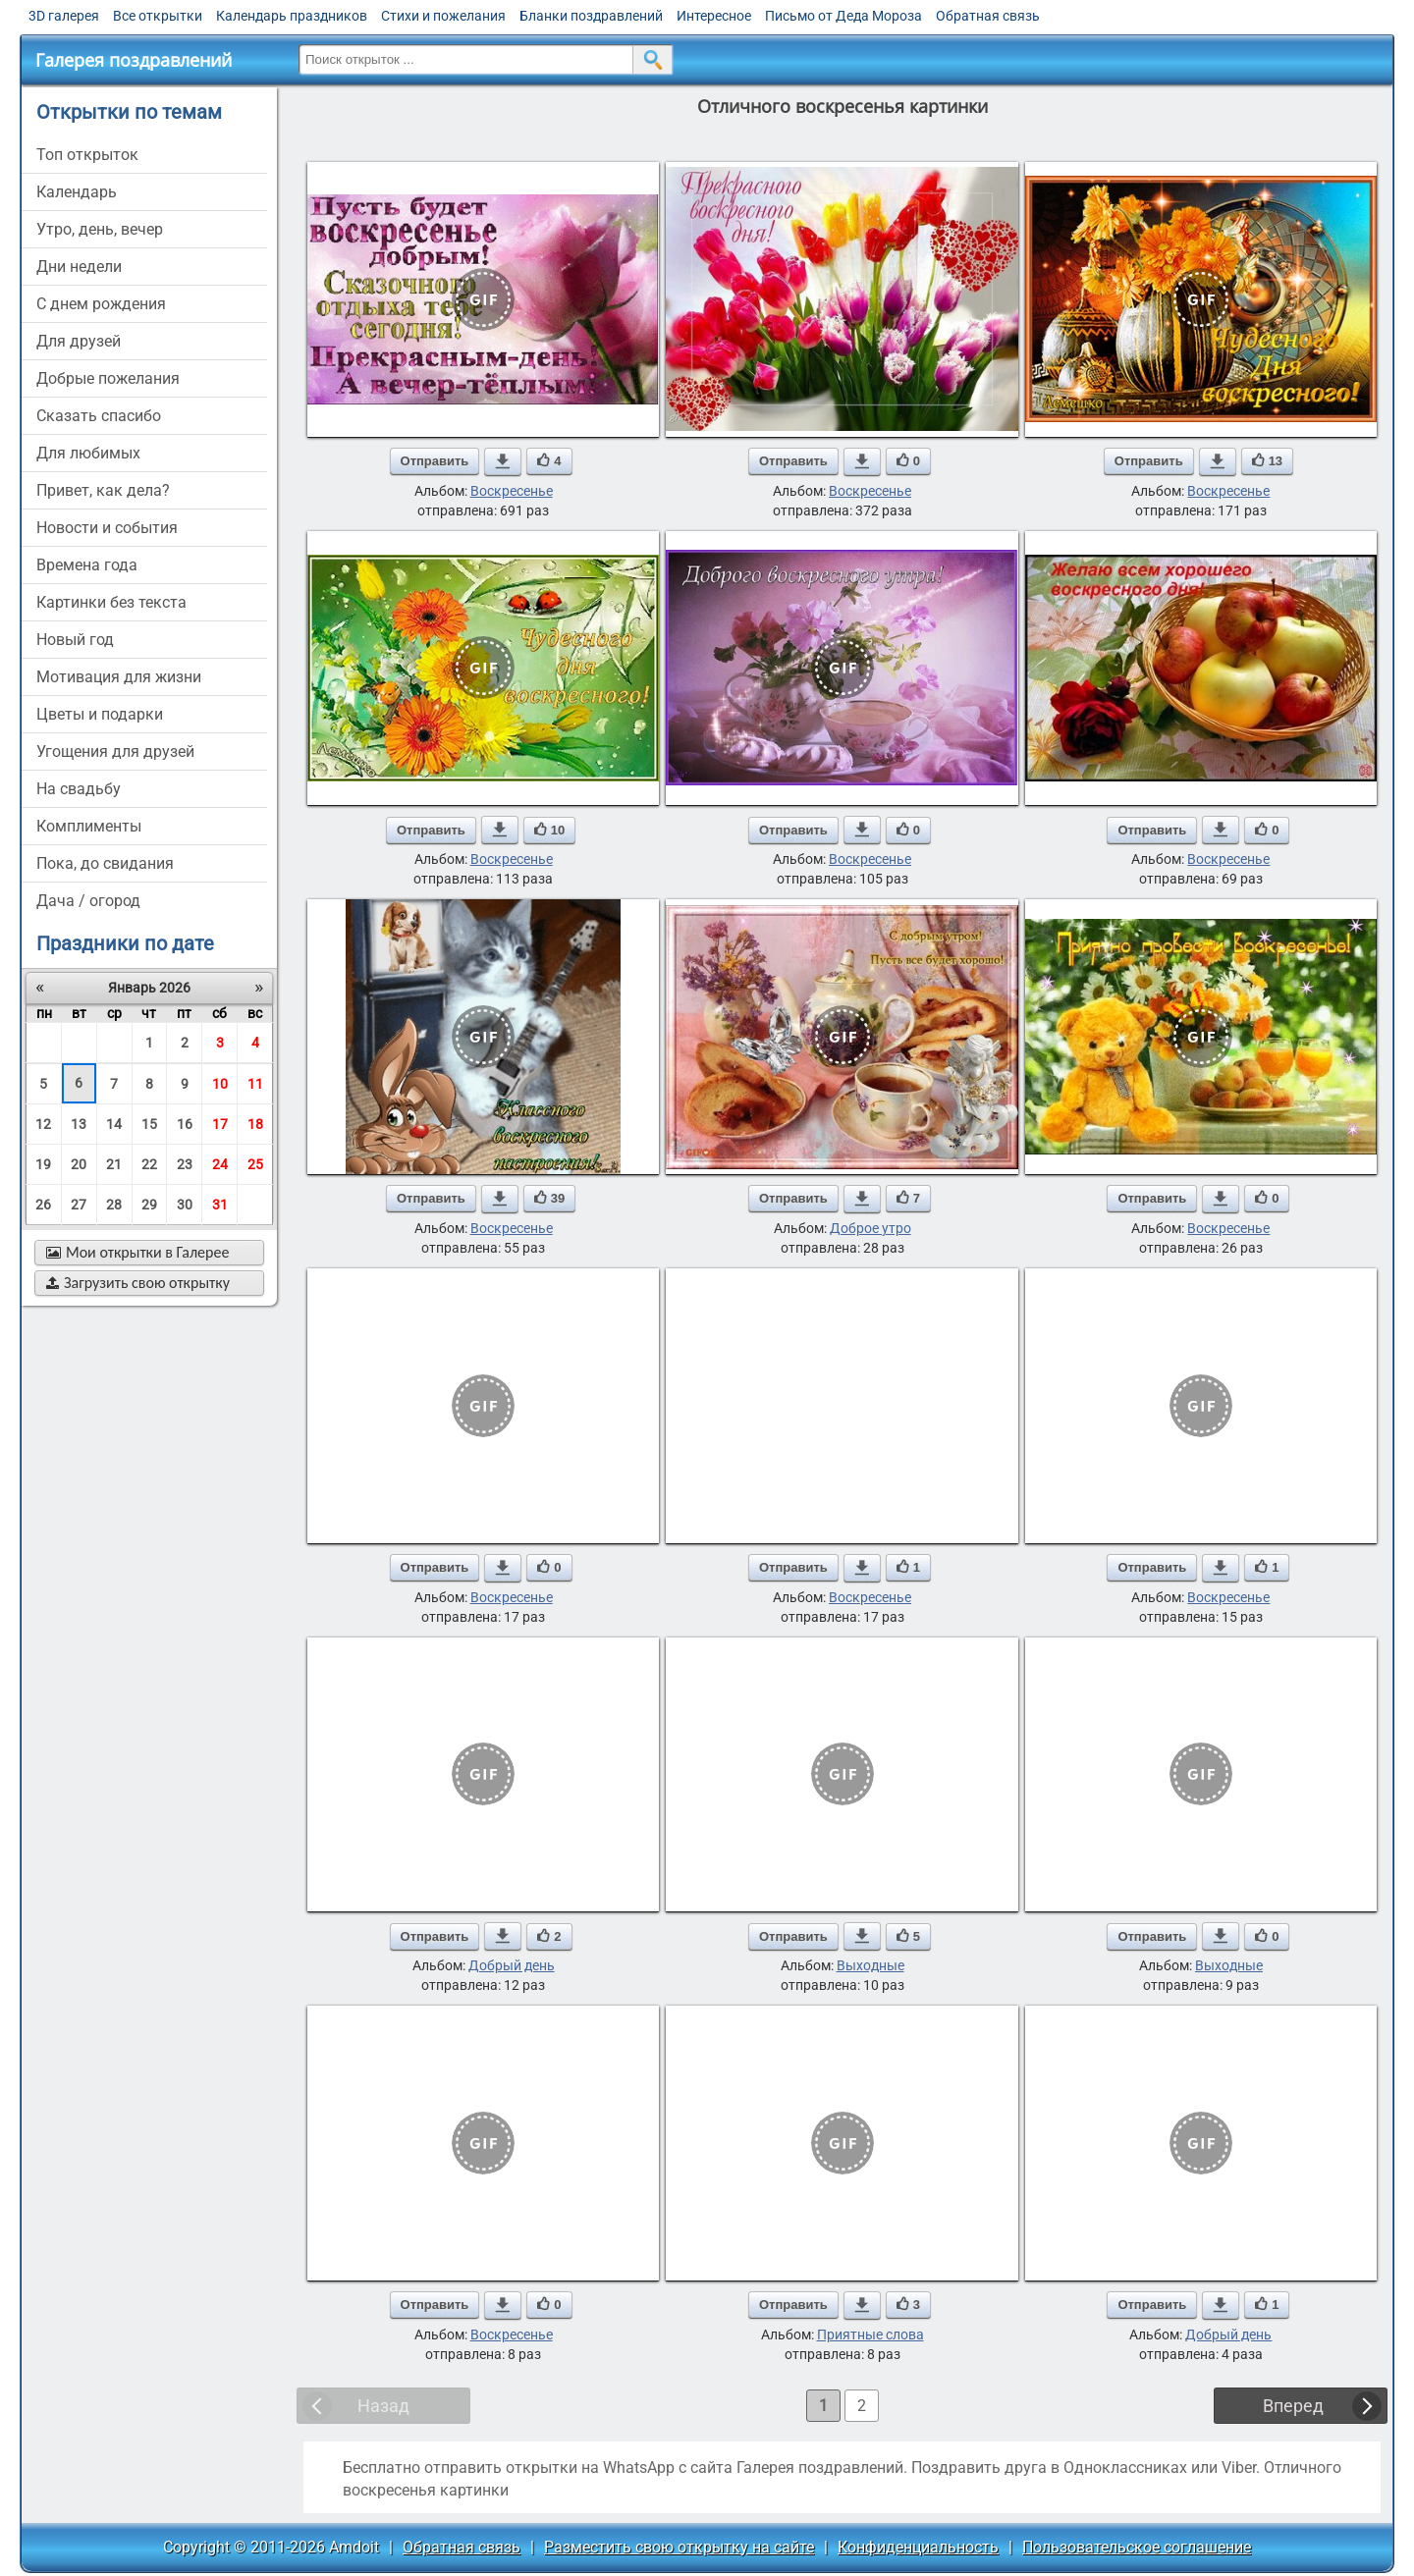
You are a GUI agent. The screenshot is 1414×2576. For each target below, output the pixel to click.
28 (114, 1204)
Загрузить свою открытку (138, 1282)
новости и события (107, 527)
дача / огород (88, 900)
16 (184, 1124)
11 (255, 1084)
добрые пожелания (108, 378)
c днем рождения (101, 304)
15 (149, 1124)
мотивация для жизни (118, 677)
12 (43, 1124)
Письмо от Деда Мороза (843, 16)
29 (149, 1204)
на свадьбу (78, 788)
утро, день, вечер (99, 229)
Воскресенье (511, 491)
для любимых (88, 453)
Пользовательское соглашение (1136, 2547)
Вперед (1293, 2405)
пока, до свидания (105, 863)
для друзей (78, 341)
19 (43, 1164)
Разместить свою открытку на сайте (679, 2547)
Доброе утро (870, 1228)
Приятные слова (870, 2334)
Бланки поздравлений (591, 16)
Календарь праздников (291, 16)
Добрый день (511, 1965)
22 (149, 1164)
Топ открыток (87, 154)
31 (220, 1204)
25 (255, 1164)
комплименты (88, 826)
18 (255, 1124)
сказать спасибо (98, 415)
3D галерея (63, 16)
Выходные (870, 1965)
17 (220, 1124)
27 (78, 1204)
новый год (75, 639)
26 (43, 1204)
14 (114, 1124)
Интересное (714, 16)
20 (78, 1164)
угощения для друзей (115, 751)
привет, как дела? (103, 490)
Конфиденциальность (918, 2547)
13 (78, 1124)
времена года (86, 565)
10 (220, 1084)
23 (184, 1164)
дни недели (79, 266)
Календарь (76, 192)
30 (184, 1204)
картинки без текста (111, 602)
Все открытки (157, 16)
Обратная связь (988, 16)
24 (220, 1164)
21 (114, 1164)
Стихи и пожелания (443, 16)
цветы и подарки (99, 714)
